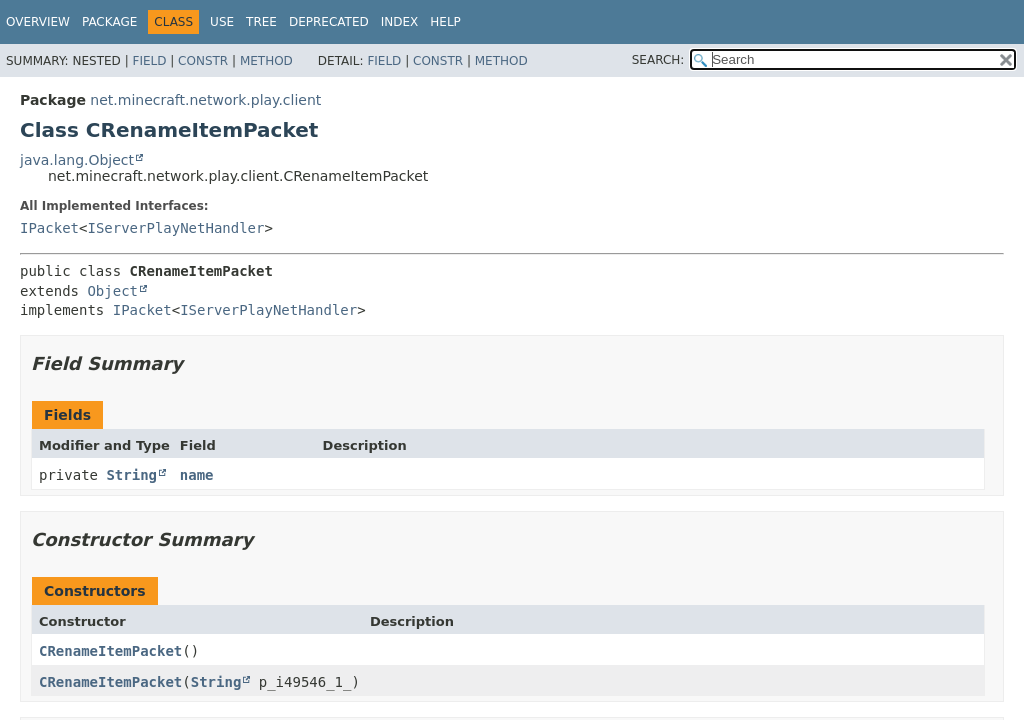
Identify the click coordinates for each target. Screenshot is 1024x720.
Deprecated (329, 22)
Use (222, 22)
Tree (261, 22)
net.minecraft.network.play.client (205, 100)
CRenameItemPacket (110, 651)
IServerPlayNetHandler (175, 228)
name (197, 475)
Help (445, 22)
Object (112, 291)
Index (400, 22)
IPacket (49, 228)
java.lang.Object (77, 160)
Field (149, 61)
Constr (203, 61)
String (131, 475)
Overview (38, 22)
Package (109, 22)
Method (266, 61)
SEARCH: (658, 60)
